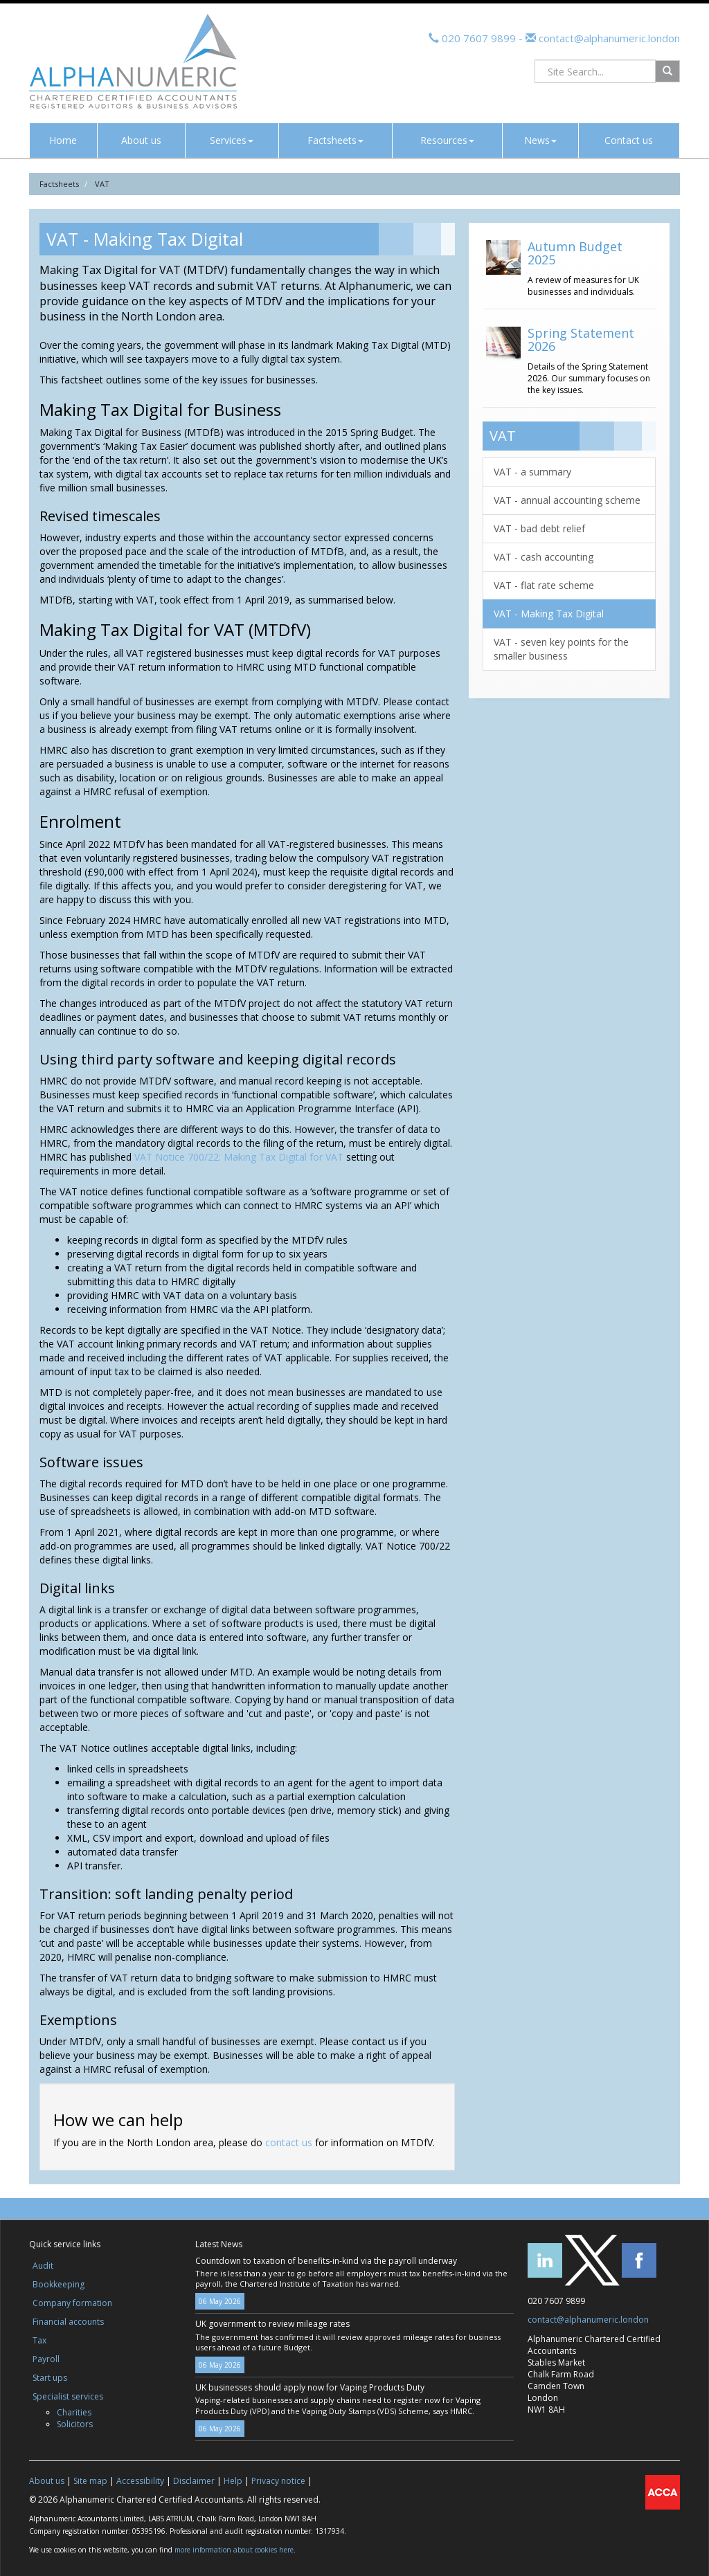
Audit (43, 2265)
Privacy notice (278, 2481)
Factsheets (335, 140)
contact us (288, 2142)
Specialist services (68, 2396)
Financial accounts (68, 2322)
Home (63, 140)
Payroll (46, 2359)
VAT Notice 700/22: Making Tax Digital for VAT (238, 1156)
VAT (102, 184)
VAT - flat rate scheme (544, 585)
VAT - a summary (532, 471)
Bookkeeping (58, 2284)
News (540, 140)
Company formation (72, 2303)
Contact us (628, 140)
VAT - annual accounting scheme (567, 500)
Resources (447, 140)
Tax (39, 2340)
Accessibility (140, 2481)
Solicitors (75, 2424)
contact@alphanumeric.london (608, 38)
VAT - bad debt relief (539, 528)
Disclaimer (194, 2481)
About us (141, 140)
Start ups (50, 2378)
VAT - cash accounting (543, 556)
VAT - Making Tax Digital (549, 613)
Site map (90, 2481)
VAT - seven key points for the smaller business (561, 648)
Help (233, 2481)
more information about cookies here (234, 2550)
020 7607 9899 (479, 38)
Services (231, 140)
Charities (74, 2412)
